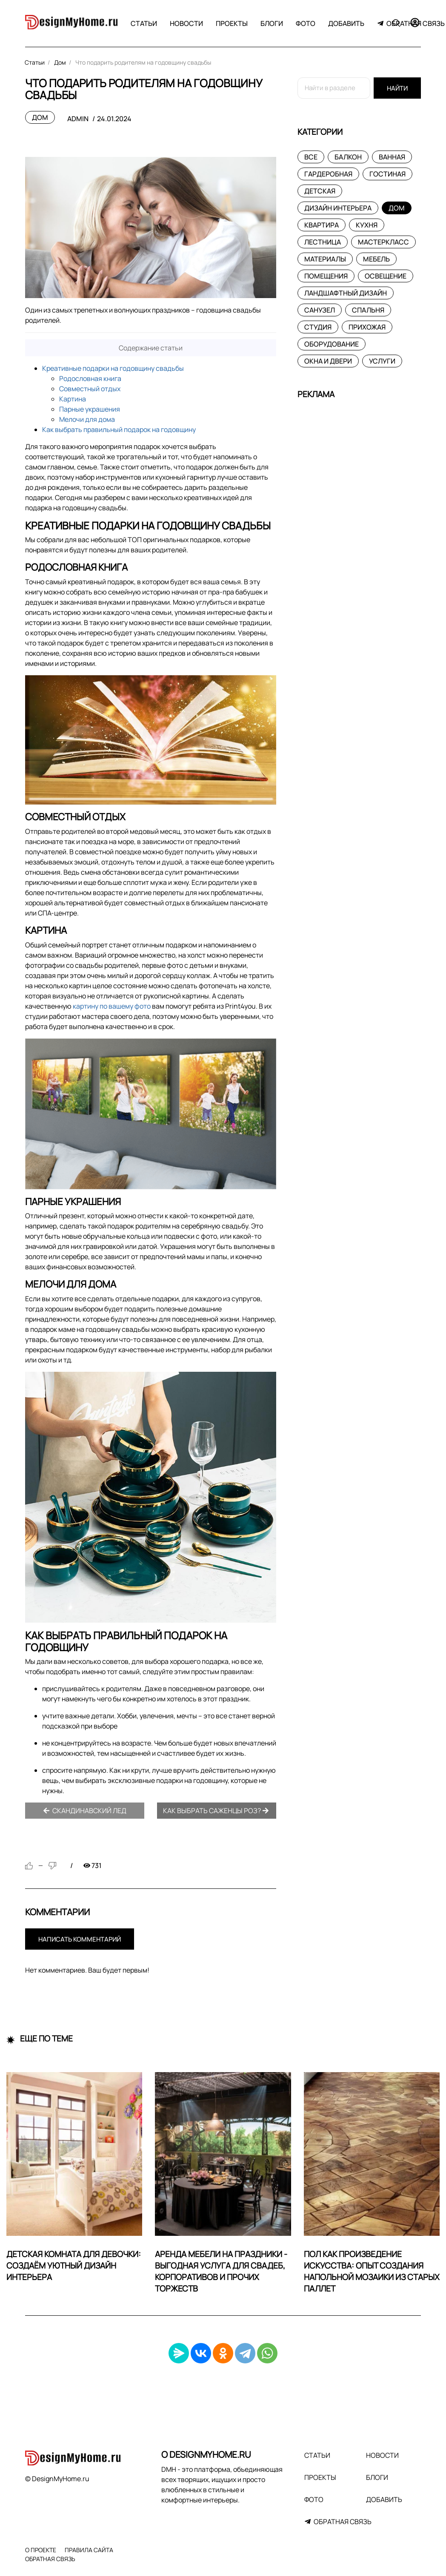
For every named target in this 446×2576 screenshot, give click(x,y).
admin (78, 118)
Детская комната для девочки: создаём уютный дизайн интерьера (73, 2266)
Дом (40, 117)
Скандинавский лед (84, 1810)
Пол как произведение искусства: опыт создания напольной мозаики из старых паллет (372, 2271)
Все (310, 157)
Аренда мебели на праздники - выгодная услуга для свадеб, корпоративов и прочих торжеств (221, 2271)
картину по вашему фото (112, 1006)
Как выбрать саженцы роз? (216, 1810)
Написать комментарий (79, 1939)
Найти (397, 88)
